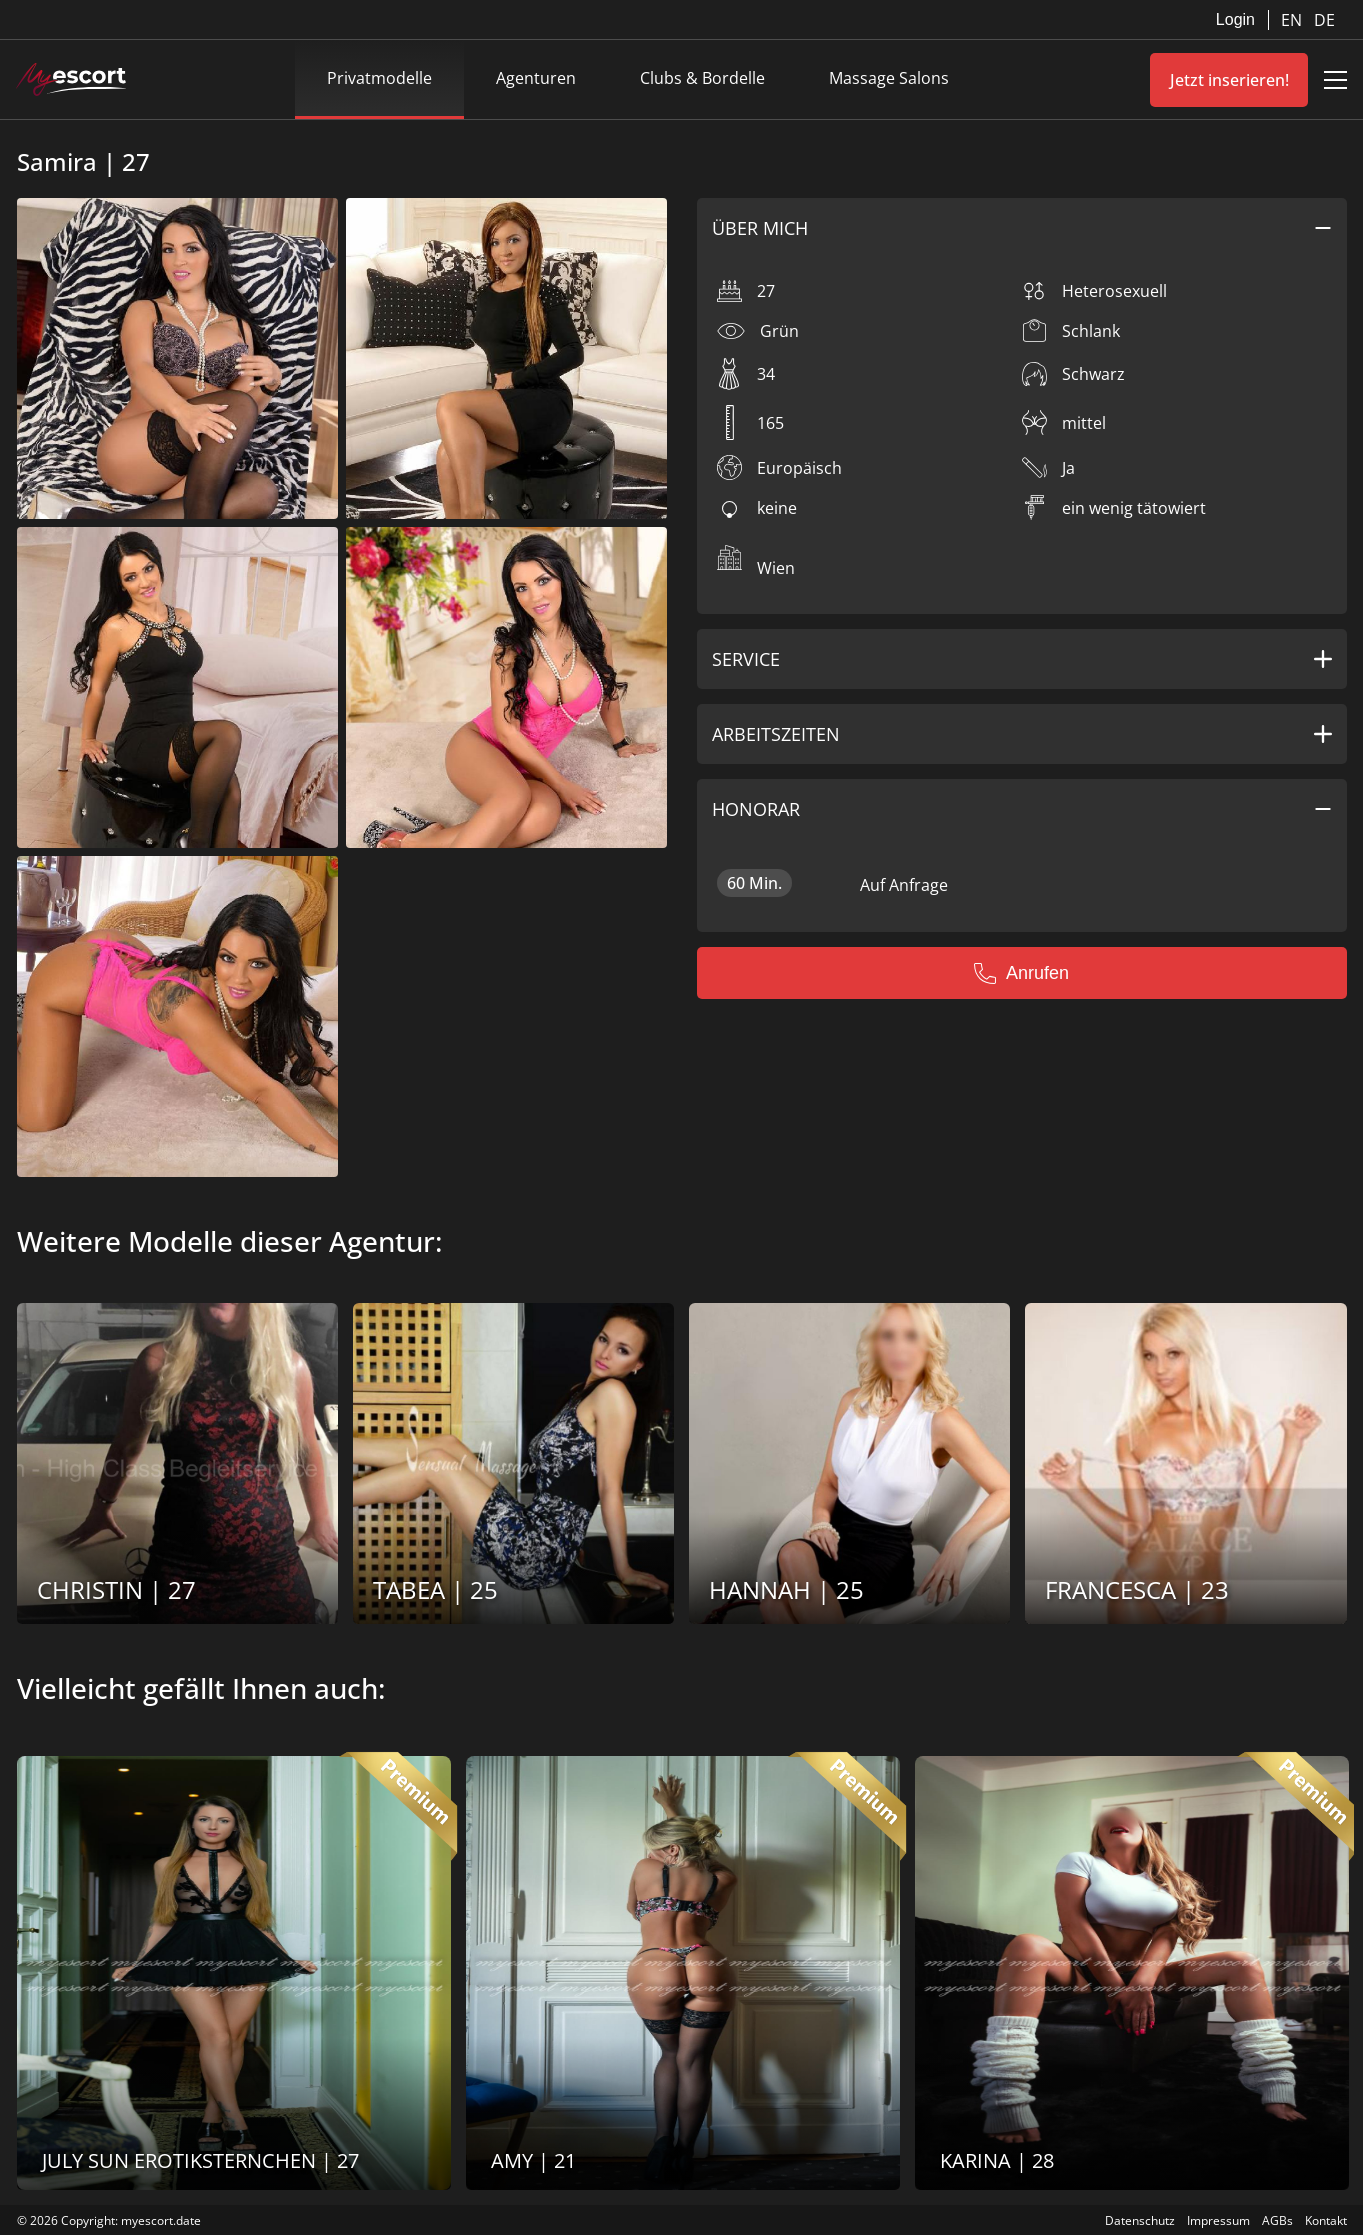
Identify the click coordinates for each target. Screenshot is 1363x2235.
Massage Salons (889, 78)
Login (1235, 19)
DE (1324, 20)
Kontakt (1326, 2220)
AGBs (1277, 2220)
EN (1293, 20)
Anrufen (1021, 973)
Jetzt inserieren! (1229, 80)
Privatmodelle (379, 78)
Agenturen (536, 78)
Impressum (1218, 2220)
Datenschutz (1140, 2220)
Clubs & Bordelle (702, 78)
